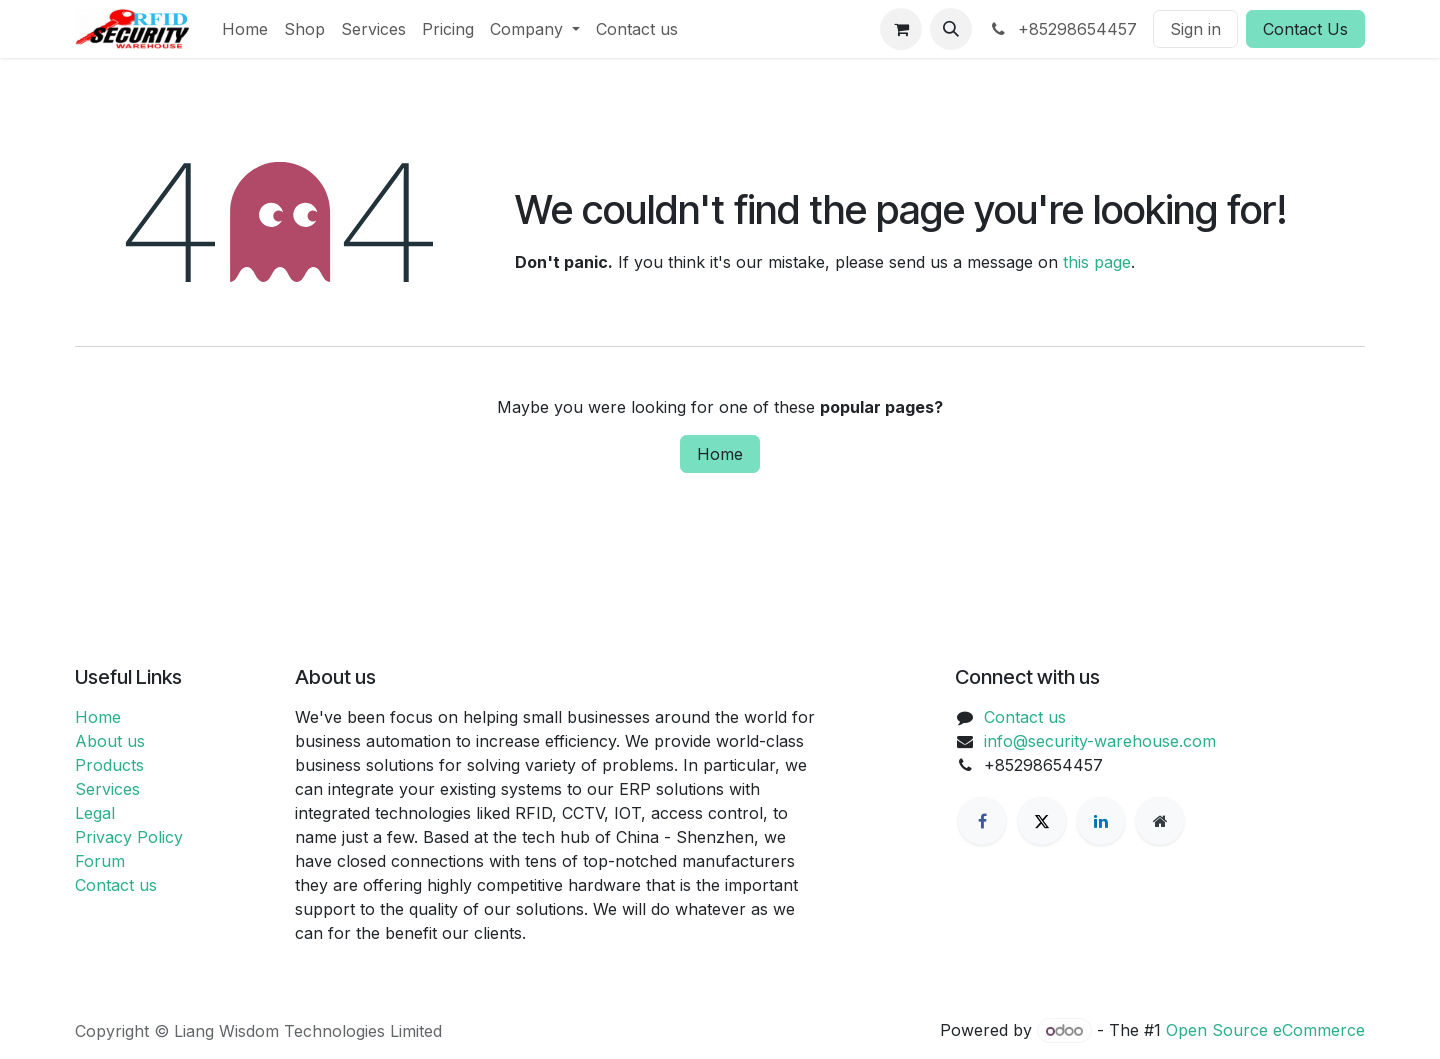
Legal (95, 813)
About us (110, 741)
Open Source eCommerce (1265, 1030)
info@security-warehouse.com (1100, 741)
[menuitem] (245, 29)
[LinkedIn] (1101, 821)
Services (107, 789)
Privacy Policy (129, 837)
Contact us (116, 885)
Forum (100, 861)
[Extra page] (1160, 821)
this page (1097, 262)
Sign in (1195, 29)
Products (109, 765)
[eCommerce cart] (901, 29)
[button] (951, 29)
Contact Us (1305, 29)
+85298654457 (1062, 29)
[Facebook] (982, 821)
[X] (1042, 821)
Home (720, 454)
